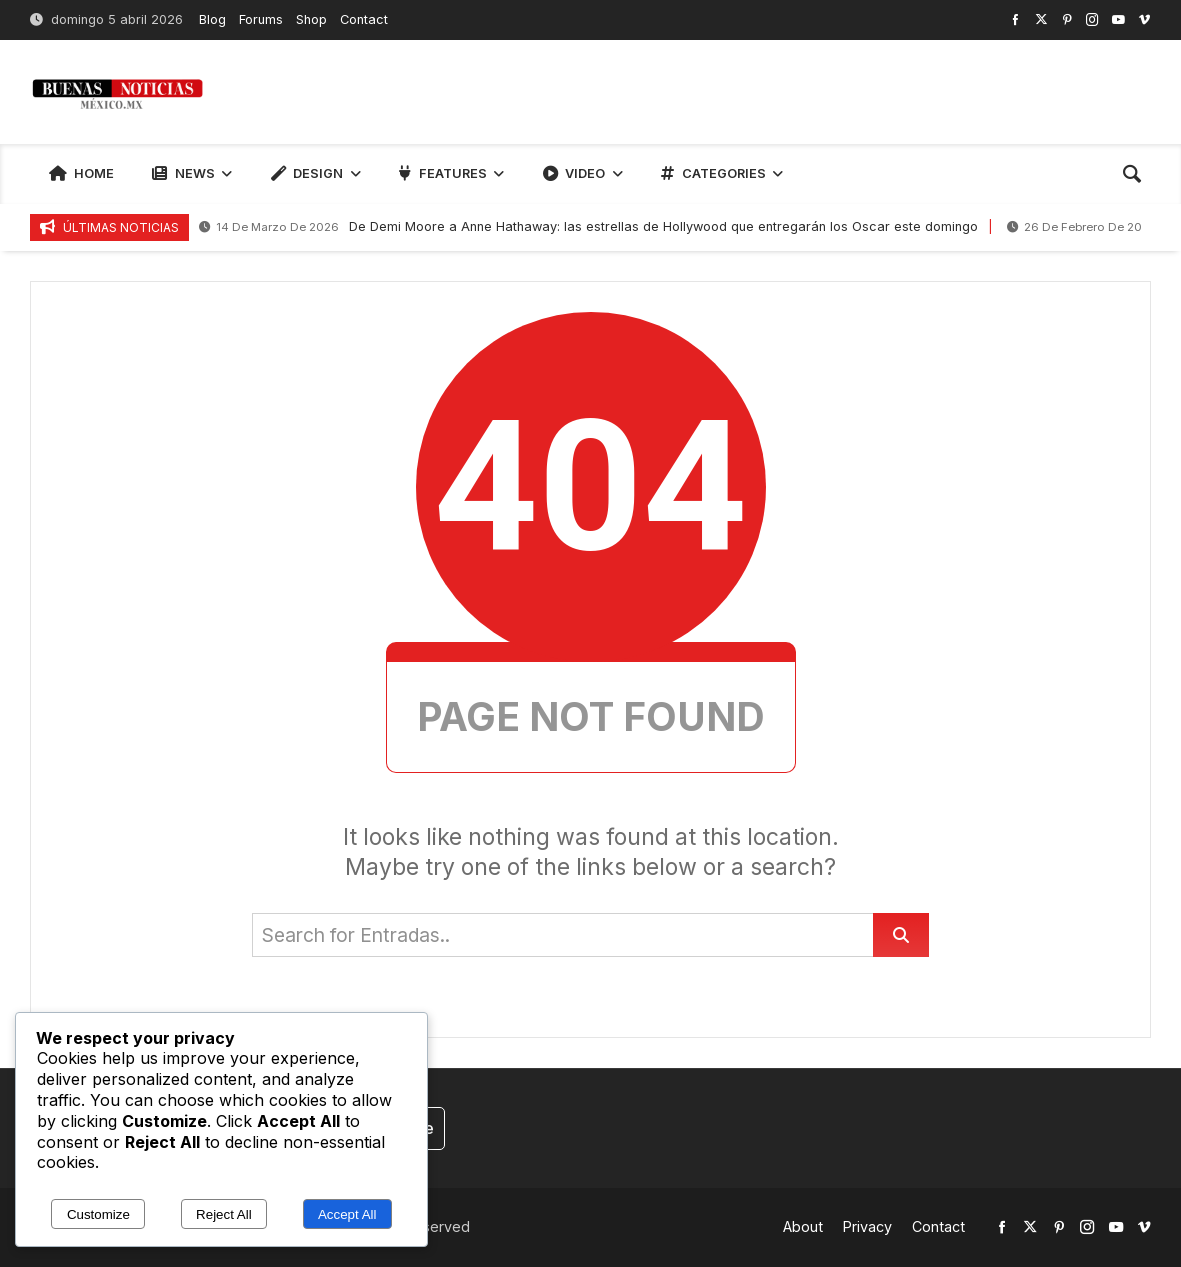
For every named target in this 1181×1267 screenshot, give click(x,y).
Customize (98, 1214)
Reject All (224, 1214)
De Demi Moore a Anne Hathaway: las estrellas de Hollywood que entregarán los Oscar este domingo (588, 227)
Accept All (347, 1214)
